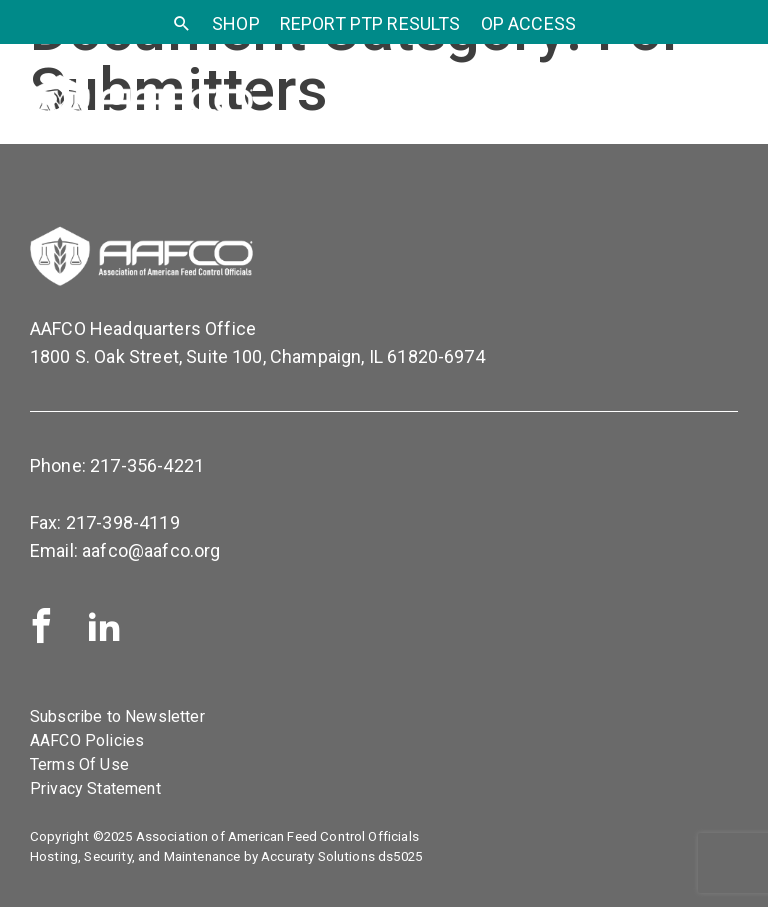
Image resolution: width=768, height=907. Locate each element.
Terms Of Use (79, 764)
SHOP (236, 23)
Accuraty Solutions (318, 856)
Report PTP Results (370, 23)
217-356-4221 (147, 465)
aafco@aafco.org (151, 550)
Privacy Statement (95, 788)
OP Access (528, 23)
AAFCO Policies (87, 740)
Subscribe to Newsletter (117, 716)
